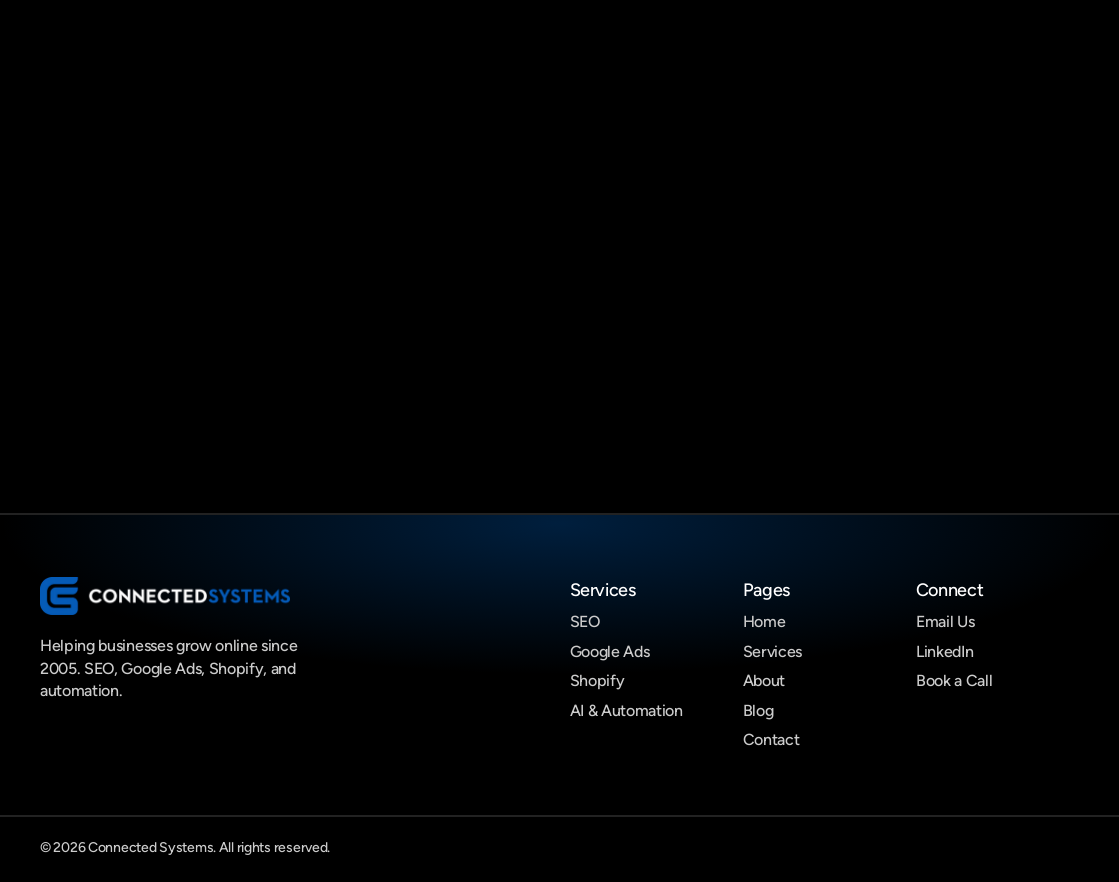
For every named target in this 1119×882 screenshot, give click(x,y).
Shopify (597, 680)
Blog (758, 710)
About (764, 680)
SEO (585, 621)
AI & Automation (626, 710)
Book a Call (954, 680)
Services (772, 651)
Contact (771, 739)
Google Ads (610, 651)
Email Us (945, 621)
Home (764, 621)
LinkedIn (944, 651)
